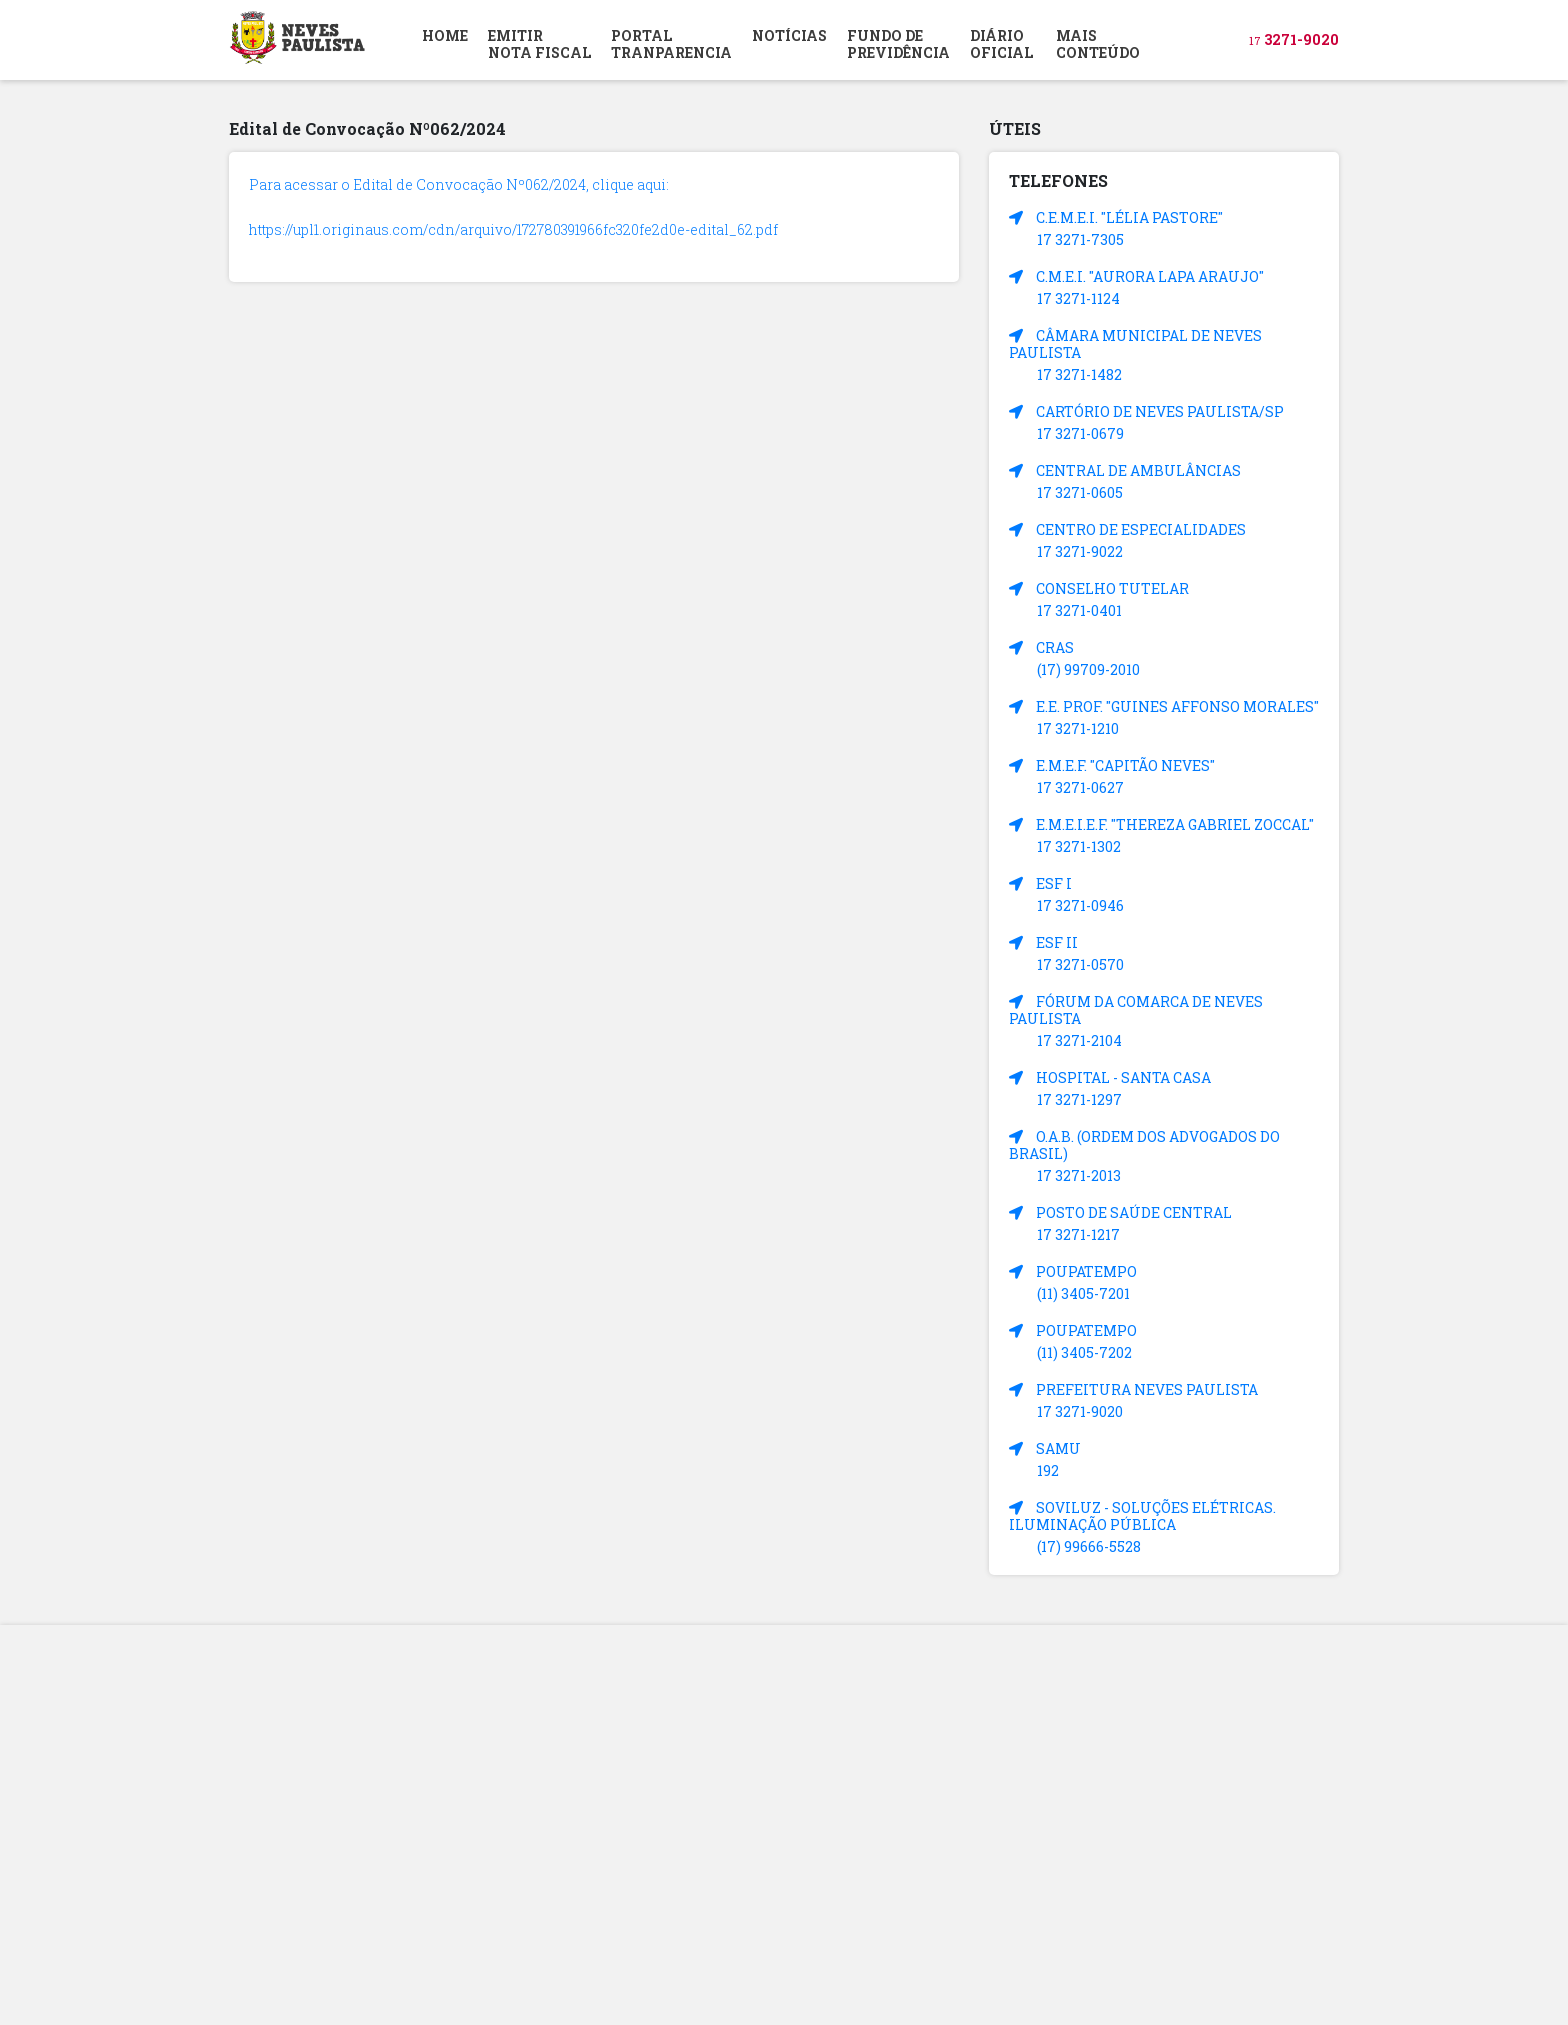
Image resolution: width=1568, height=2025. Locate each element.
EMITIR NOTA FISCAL (539, 44)
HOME (445, 35)
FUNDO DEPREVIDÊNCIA (898, 44)
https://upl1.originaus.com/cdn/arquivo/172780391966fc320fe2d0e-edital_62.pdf (513, 229)
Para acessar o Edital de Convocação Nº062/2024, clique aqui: (459, 184)
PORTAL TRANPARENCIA (671, 44)
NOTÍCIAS (789, 35)
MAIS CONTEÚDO (1098, 44)
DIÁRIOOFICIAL (1001, 44)
